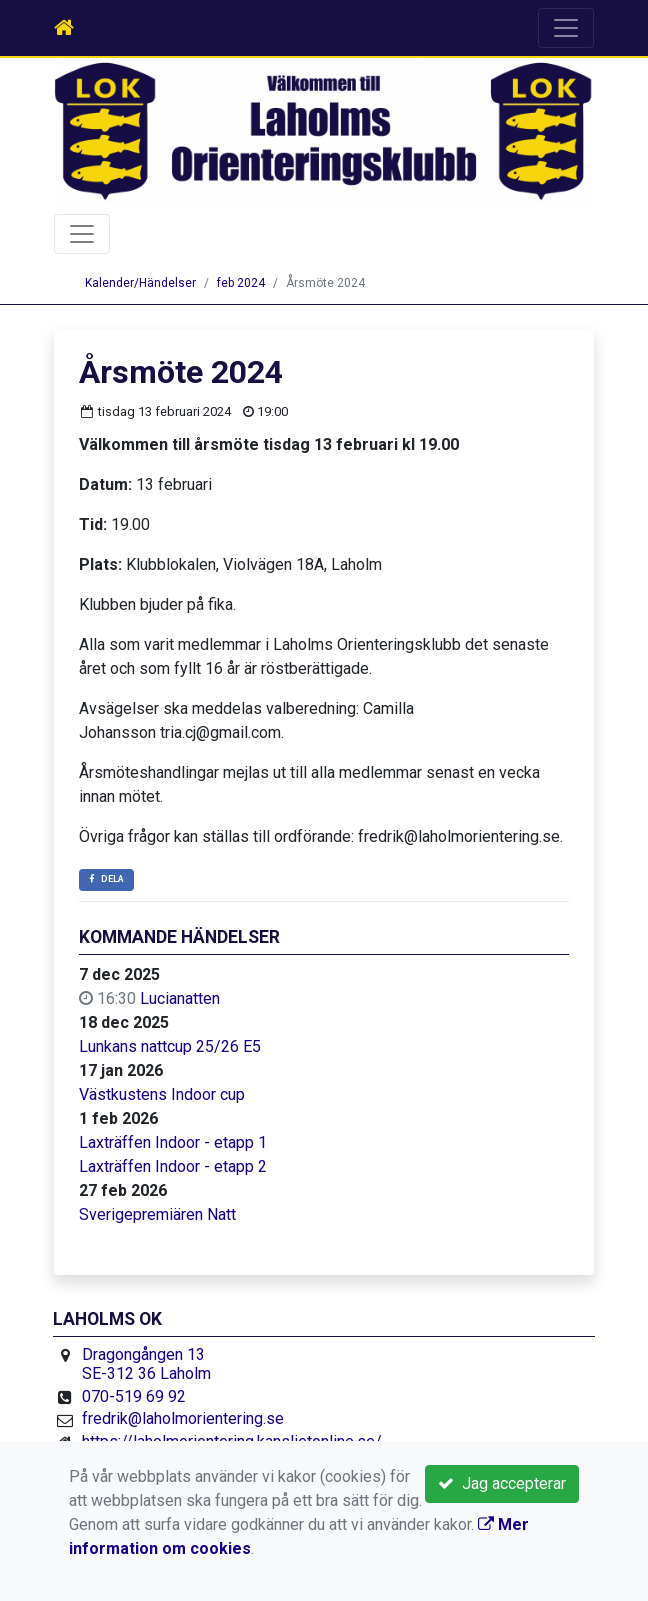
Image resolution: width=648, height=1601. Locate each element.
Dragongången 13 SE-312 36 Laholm (146, 1364)
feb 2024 (241, 283)
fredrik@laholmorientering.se (183, 1418)
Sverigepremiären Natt (157, 1214)
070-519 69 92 (134, 1396)
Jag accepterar (502, 1483)
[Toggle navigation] (566, 28)
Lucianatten (180, 998)
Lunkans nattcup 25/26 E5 (170, 1046)
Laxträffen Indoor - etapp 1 (173, 1142)
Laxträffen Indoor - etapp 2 (173, 1166)
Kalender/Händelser (140, 283)
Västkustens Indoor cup (162, 1094)
